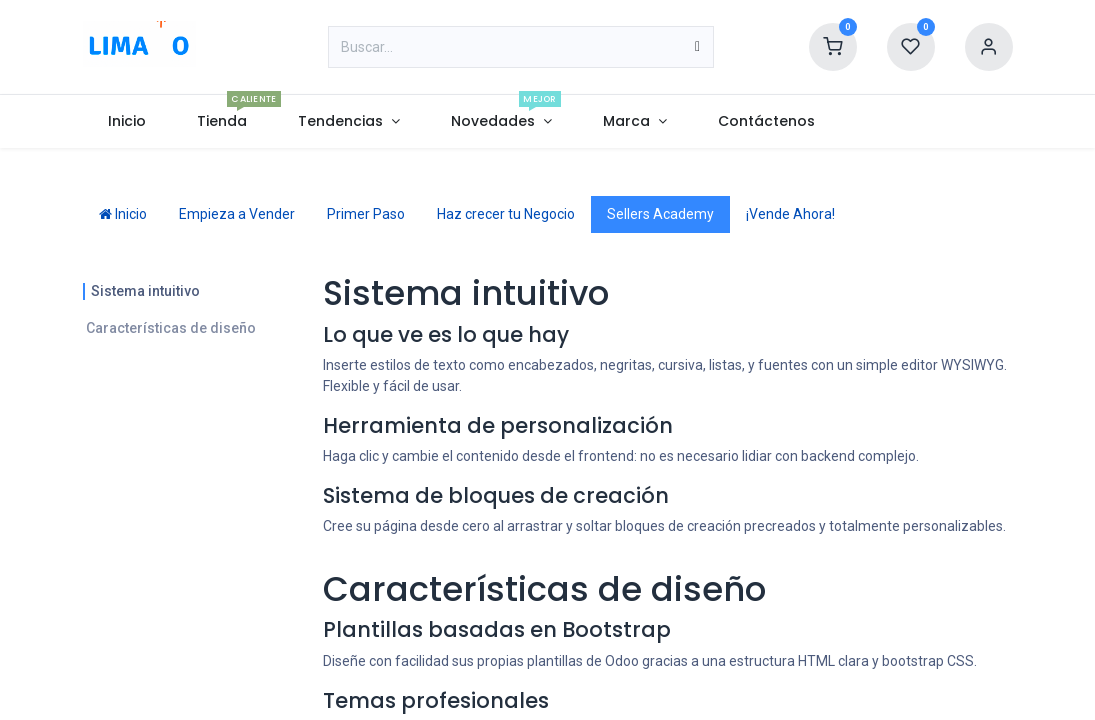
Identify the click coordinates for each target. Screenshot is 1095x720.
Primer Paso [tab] (366, 214)
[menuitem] (127, 121)
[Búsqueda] (697, 47)
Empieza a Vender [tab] (237, 214)
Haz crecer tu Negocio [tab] (506, 214)
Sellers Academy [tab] (660, 214)
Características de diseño (171, 328)
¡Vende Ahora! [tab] (790, 214)
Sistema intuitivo (145, 291)
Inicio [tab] (123, 214)
